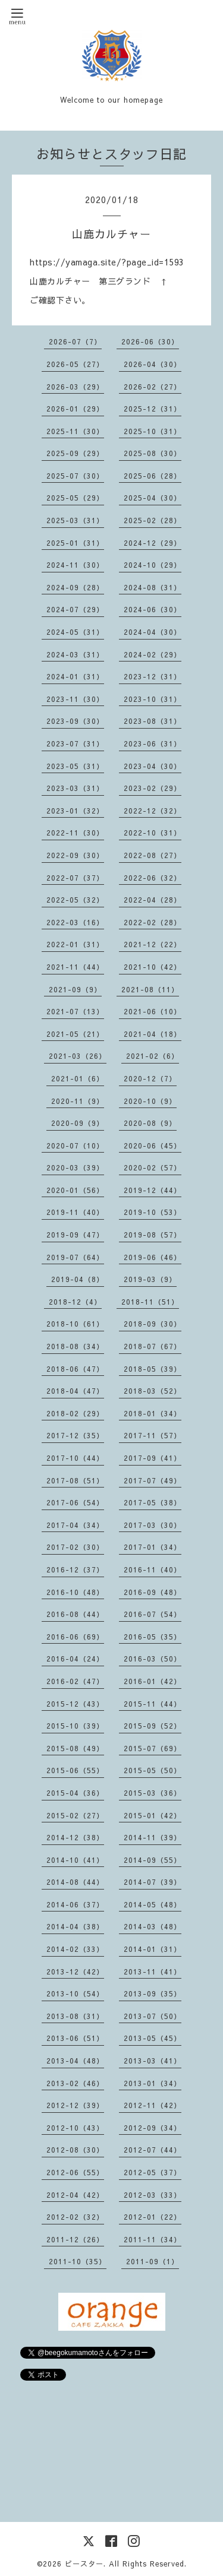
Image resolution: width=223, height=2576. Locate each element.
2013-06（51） (75, 2038)
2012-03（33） (152, 2195)
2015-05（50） (152, 1770)
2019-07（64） (75, 1257)
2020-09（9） (77, 1123)
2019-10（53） (152, 1212)
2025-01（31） (75, 543)
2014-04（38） (75, 1926)
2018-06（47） (75, 1369)
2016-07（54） (152, 1614)
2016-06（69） (75, 1636)
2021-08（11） (150, 989)
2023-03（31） (75, 788)
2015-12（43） (75, 1703)
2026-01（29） (75, 408)
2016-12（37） (75, 1569)
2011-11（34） (152, 2239)
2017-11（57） (152, 1435)
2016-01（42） (152, 1681)
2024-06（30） (152, 609)
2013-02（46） (75, 2083)
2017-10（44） (75, 1458)
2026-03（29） (75, 386)
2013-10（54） (75, 1993)
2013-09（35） (152, 1993)
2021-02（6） (152, 1056)
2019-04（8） (77, 1279)
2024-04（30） (152, 632)
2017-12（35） (75, 1435)
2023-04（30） (152, 766)
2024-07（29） (75, 609)
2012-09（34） (152, 2127)
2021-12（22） (152, 944)
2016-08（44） (75, 1614)
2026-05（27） (75, 364)
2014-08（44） (75, 1882)
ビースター (84, 2563)
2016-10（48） (75, 1592)
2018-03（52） (152, 1390)
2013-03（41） (152, 2060)
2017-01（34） (152, 1547)
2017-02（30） (75, 1547)
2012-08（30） (75, 2149)
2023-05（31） (75, 766)
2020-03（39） (75, 1167)
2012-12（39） (75, 2105)
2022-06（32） (152, 877)
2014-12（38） (75, 1837)
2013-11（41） (152, 1971)
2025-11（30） (75, 431)
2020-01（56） (75, 1190)
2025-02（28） (152, 520)
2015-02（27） (75, 1815)
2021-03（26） (77, 1056)
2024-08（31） (152, 587)
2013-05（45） (152, 2038)
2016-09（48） (152, 1592)
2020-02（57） (152, 1167)
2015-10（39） (75, 1725)
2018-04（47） (75, 1390)
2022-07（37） (75, 877)
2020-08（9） (150, 1123)
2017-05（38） (152, 1502)
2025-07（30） (75, 475)
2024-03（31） (75, 654)
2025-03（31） (75, 520)
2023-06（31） (152, 743)
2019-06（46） (152, 1257)
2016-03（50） (152, 1658)
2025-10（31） (152, 431)
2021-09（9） (75, 989)
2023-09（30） (75, 721)
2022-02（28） (152, 922)
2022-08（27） (152, 855)
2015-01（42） (152, 1815)
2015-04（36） (75, 1792)
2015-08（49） (75, 1748)
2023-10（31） (152, 699)
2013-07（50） (152, 2016)
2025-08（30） (152, 453)
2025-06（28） (152, 475)
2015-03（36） (152, 1792)
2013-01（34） (152, 2083)
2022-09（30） (75, 855)
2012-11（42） (152, 2105)
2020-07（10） (75, 1145)
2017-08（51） (75, 1480)
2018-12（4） (75, 1301)
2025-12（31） (152, 408)
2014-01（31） (152, 1949)
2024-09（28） (75, 587)
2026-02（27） (152, 386)
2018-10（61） (75, 1323)
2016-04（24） (75, 1658)
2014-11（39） (152, 1837)
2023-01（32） (75, 810)
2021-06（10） (152, 1011)
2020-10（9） (150, 1101)
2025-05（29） (75, 497)
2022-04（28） (152, 899)
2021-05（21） (75, 1034)
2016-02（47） (75, 1681)
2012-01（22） (152, 2216)
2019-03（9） (150, 1279)
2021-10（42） (152, 966)
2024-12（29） (152, 543)
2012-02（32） (75, 2216)
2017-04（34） (75, 1525)
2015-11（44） (152, 1703)
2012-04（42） (75, 2195)
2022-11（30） (75, 832)
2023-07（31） (75, 743)
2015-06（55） (75, 1770)
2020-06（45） (152, 1145)
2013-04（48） (75, 2060)
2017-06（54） (75, 1502)
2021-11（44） (75, 966)
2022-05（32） (75, 899)
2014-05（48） (152, 1904)
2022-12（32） (152, 810)
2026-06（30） (150, 341)
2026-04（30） (152, 364)
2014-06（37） (75, 1904)
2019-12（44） (152, 1190)
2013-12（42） (75, 1971)
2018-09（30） (152, 1323)
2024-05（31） (75, 632)
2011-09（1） (152, 2261)
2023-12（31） (152, 676)
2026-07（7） (75, 341)
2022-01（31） (75, 944)
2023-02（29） (152, 788)
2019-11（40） (75, 1212)
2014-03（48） (152, 1926)
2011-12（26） (75, 2239)
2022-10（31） (152, 832)
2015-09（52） (152, 1725)
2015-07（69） (152, 1748)
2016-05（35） (152, 1636)
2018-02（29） (75, 1413)
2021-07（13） (75, 1011)
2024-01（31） (75, 676)
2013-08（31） (75, 2016)
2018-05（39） (152, 1369)
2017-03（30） (152, 1525)
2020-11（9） (77, 1101)
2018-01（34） (152, 1413)
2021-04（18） (152, 1034)
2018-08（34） (75, 1346)
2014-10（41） (75, 1860)
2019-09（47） (75, 1234)
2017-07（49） (152, 1480)
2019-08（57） (152, 1234)
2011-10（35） (77, 2261)
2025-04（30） (152, 497)
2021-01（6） (77, 1078)
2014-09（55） (152, 1860)
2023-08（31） (152, 721)
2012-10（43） (75, 2127)
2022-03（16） (75, 922)
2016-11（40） (152, 1569)
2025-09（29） (75, 453)
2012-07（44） (152, 2149)
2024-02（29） (152, 654)
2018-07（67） (152, 1346)
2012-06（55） (75, 2172)
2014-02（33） (75, 1949)
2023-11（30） (75, 699)
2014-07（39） (152, 1882)
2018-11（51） (150, 1301)
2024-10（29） (152, 564)
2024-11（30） (75, 564)
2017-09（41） (152, 1458)
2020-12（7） (150, 1078)
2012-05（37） (152, 2172)
